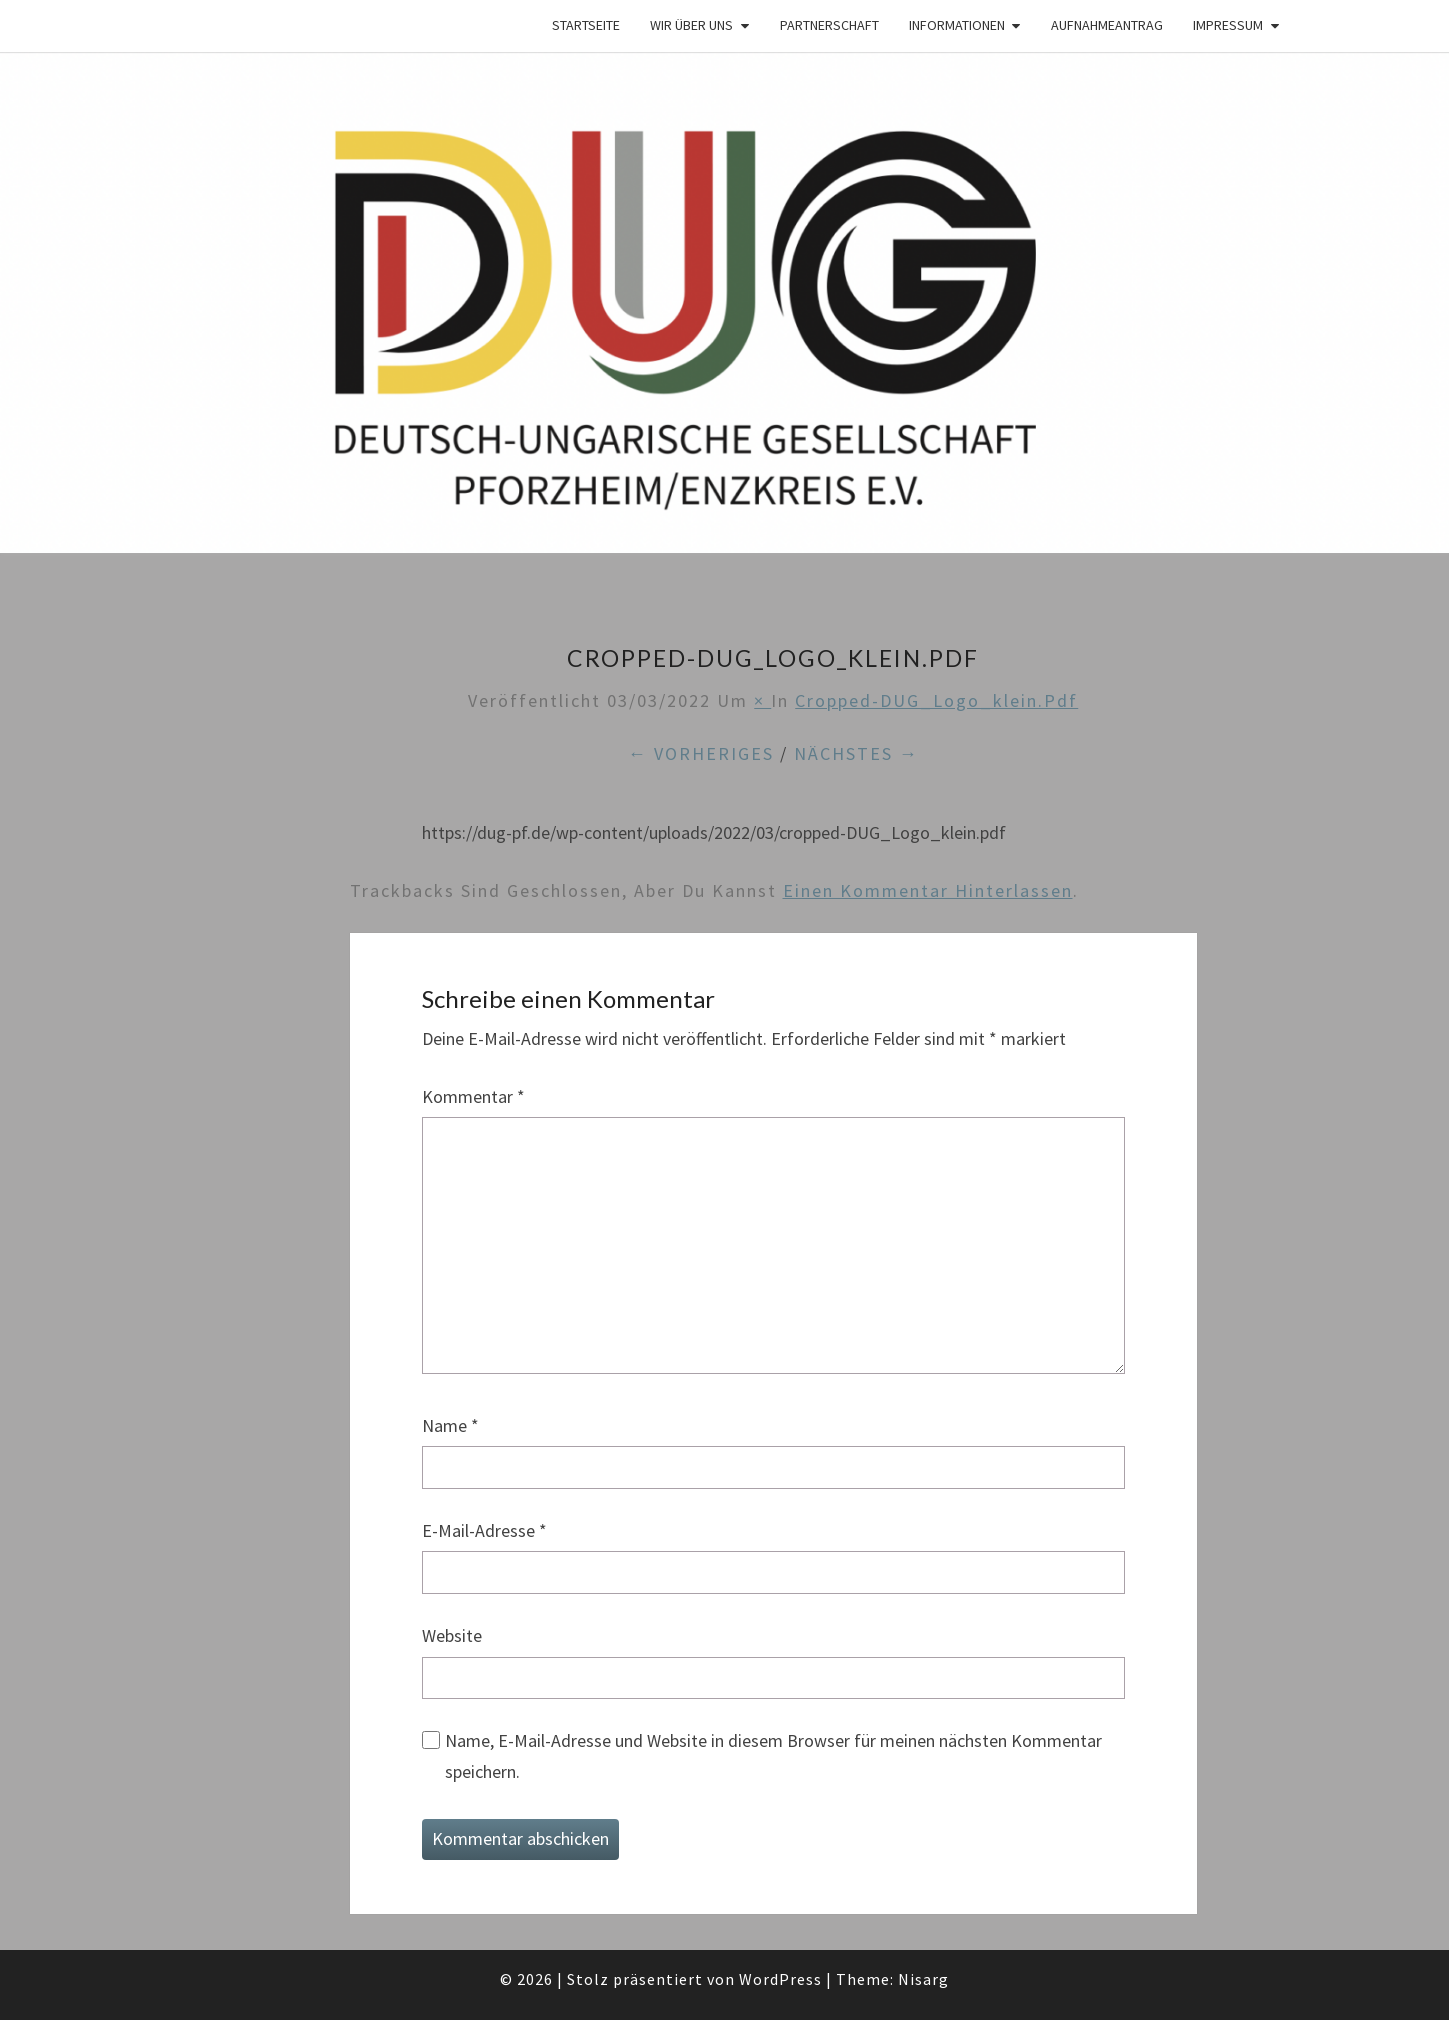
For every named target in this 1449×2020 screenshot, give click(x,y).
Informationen (957, 25)
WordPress (780, 1979)
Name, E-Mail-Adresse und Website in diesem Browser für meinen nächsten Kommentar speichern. (773, 1756)
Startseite (586, 25)
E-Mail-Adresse (484, 1530)
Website (452, 1635)
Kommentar (473, 1096)
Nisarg (923, 1979)
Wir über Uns (691, 25)
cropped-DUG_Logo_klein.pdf (936, 700)
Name (450, 1425)
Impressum (1228, 25)
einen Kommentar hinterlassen (928, 890)
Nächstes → (856, 753)
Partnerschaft (829, 25)
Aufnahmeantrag (1107, 25)
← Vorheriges (701, 753)
